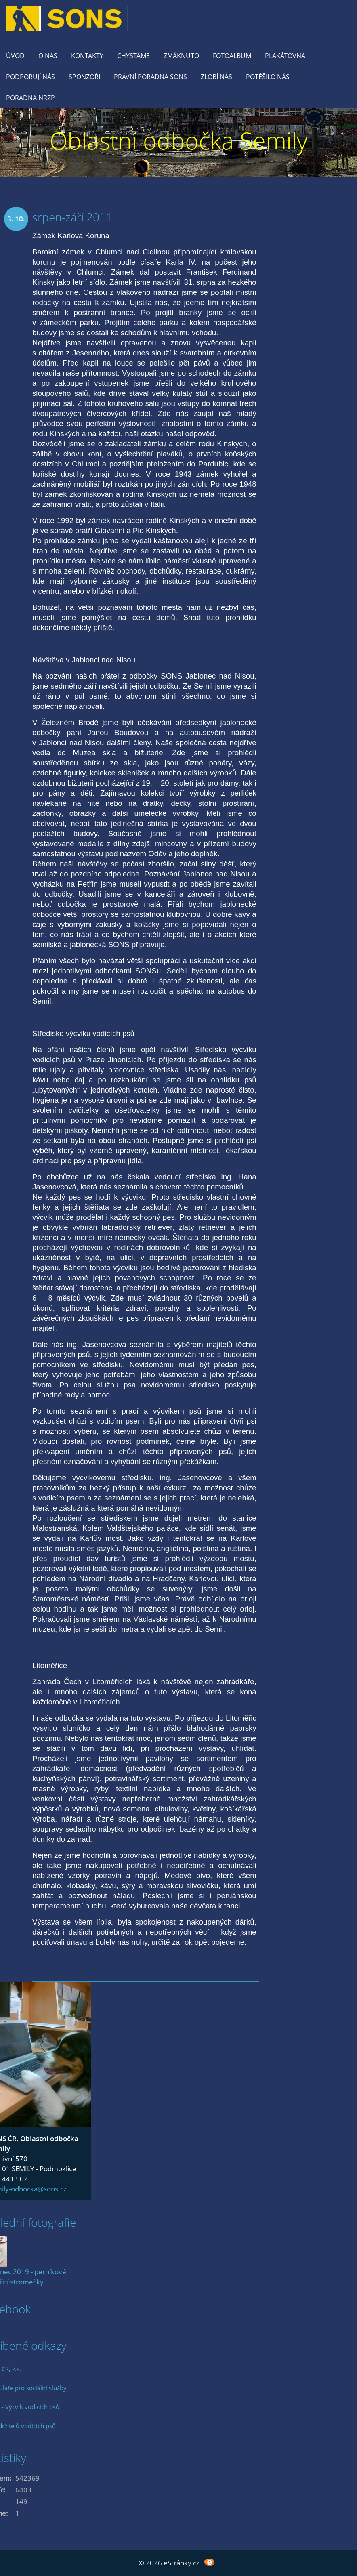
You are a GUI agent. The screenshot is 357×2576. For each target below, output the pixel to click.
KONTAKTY (87, 55)
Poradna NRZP (30, 97)
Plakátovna (285, 55)
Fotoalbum (232, 55)
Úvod (15, 55)
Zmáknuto (181, 55)
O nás (47, 55)
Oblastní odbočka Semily (179, 140)
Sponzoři (84, 76)
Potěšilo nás (268, 76)
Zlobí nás (216, 76)
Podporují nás (30, 76)
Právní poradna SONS (150, 76)
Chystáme (133, 55)
